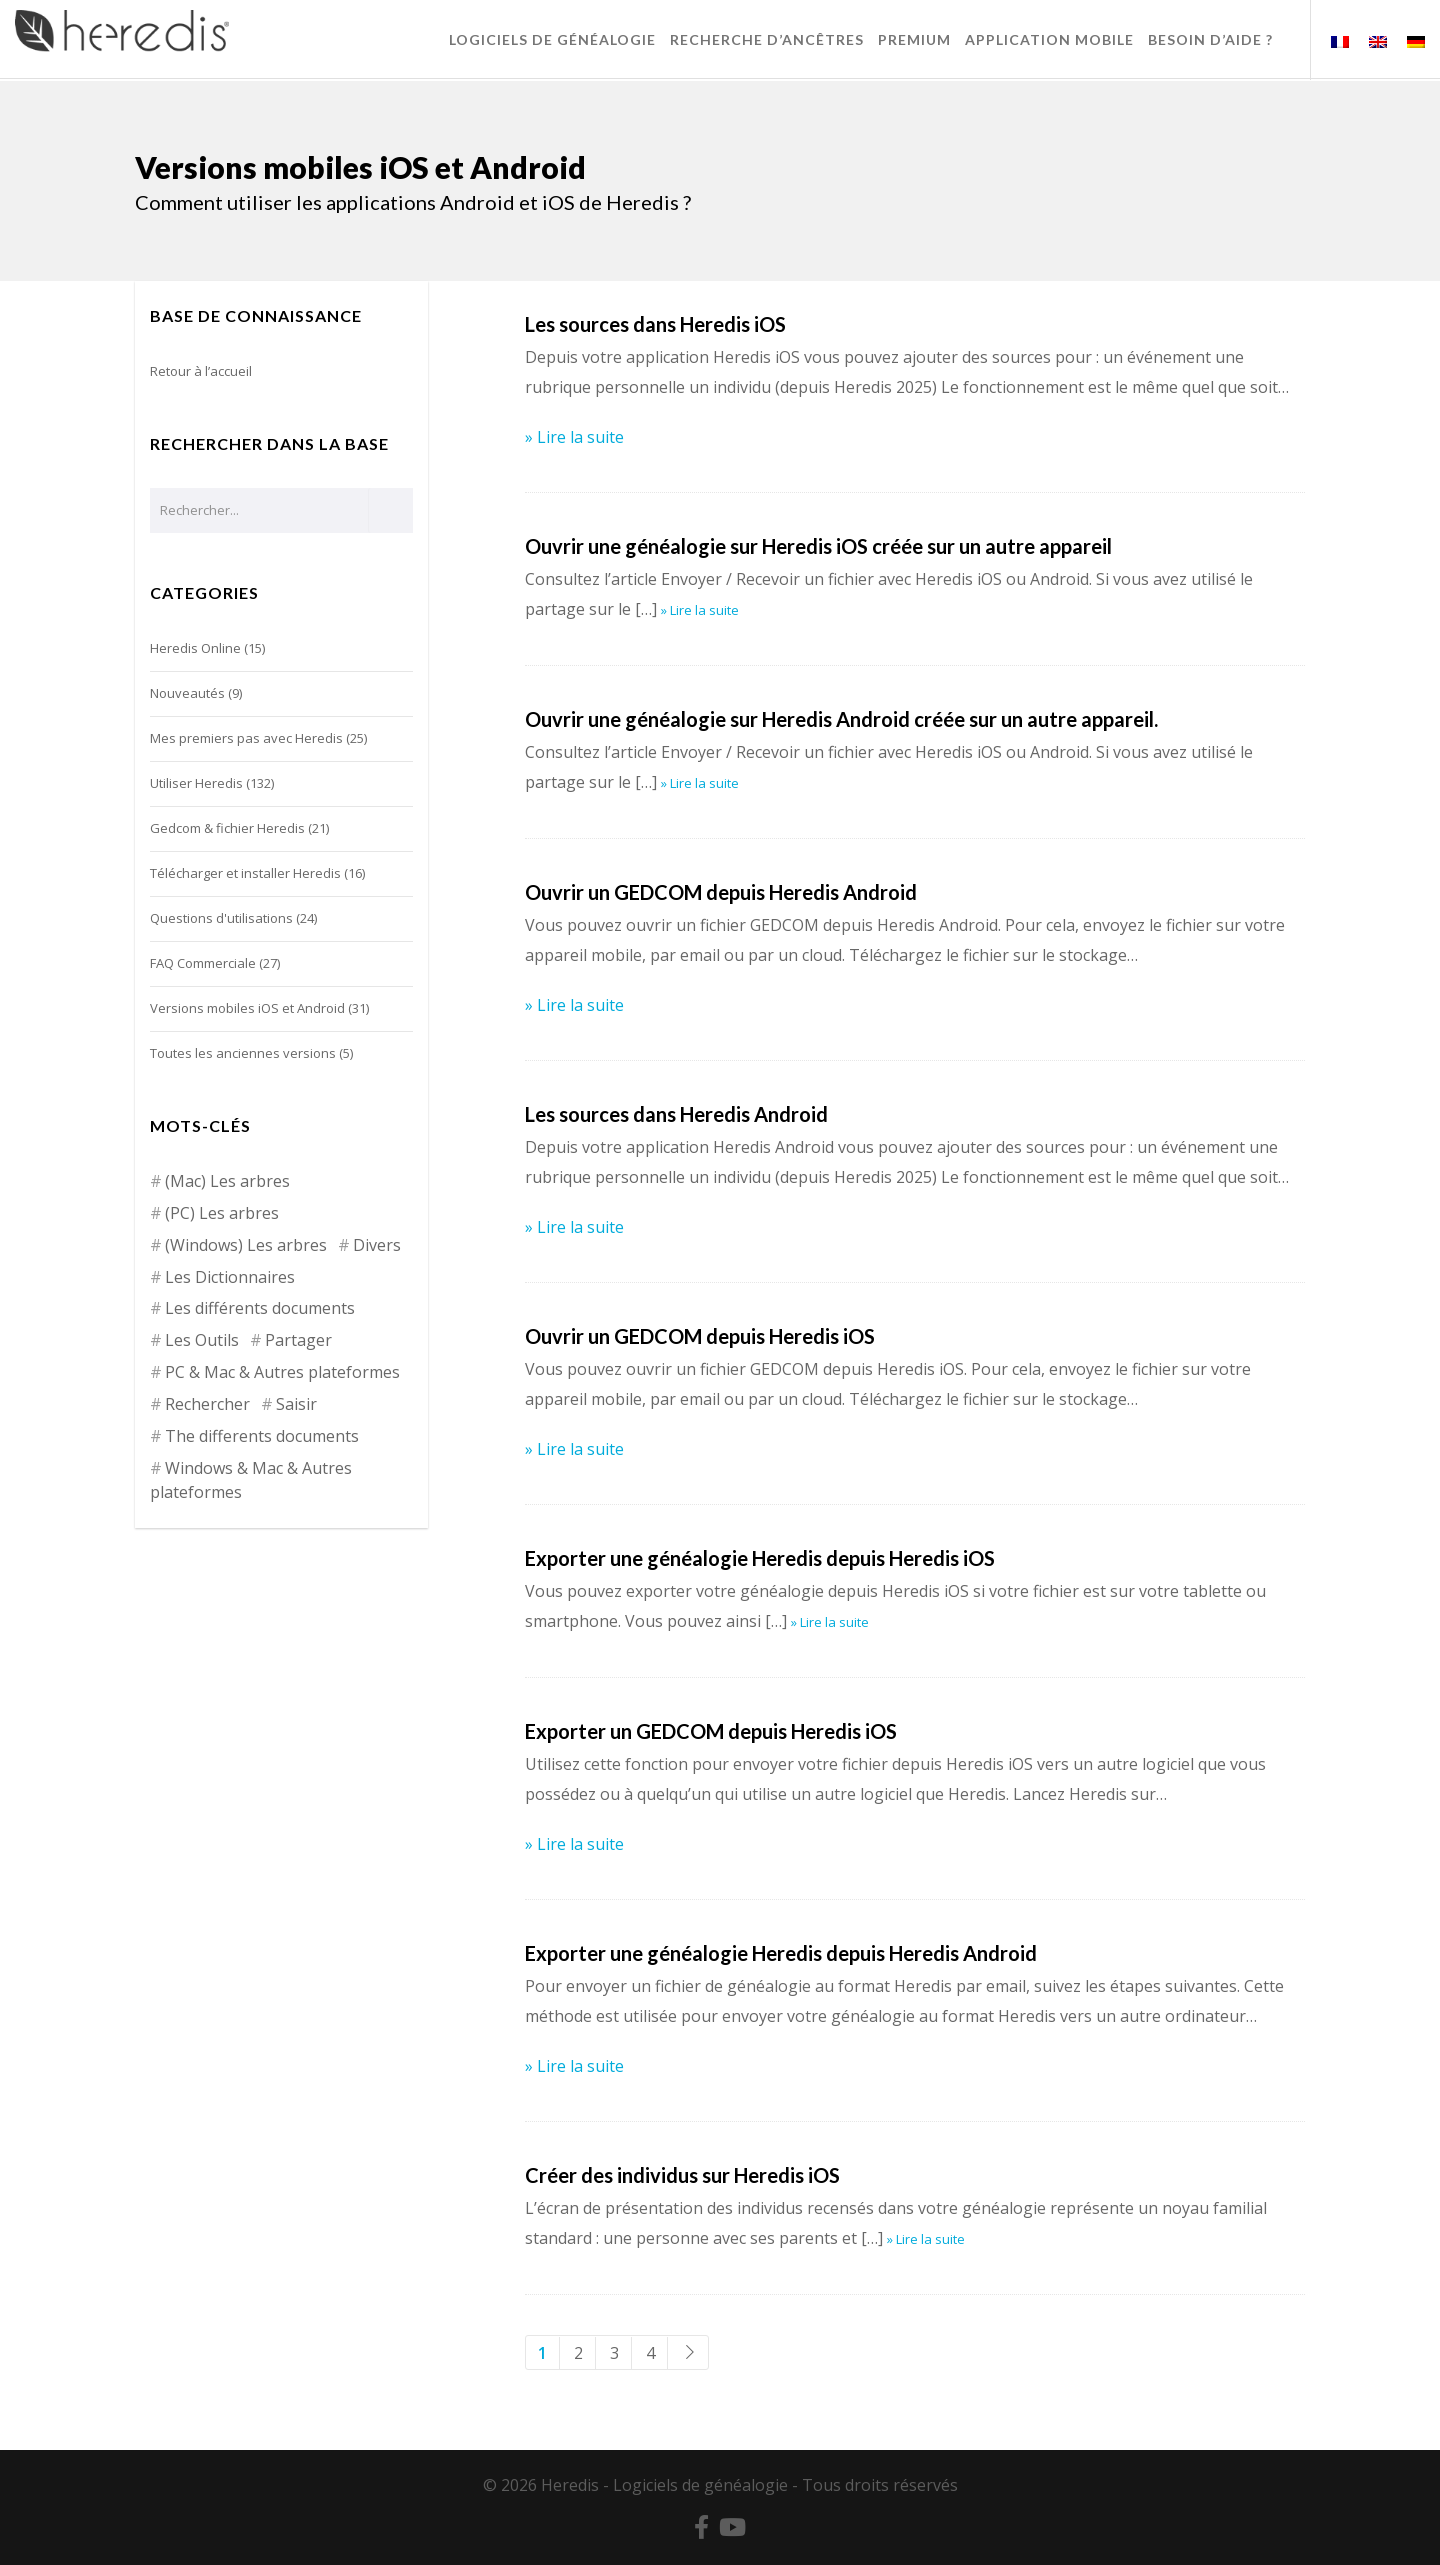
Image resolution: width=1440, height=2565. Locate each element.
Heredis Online (195, 648)
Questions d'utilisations (221, 918)
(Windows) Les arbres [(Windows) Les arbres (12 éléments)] (246, 1245)
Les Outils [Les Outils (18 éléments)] (202, 1340)
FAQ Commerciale (203, 963)
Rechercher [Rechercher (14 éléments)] (207, 1404)
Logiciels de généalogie (700, 2485)
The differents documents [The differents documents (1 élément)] (262, 1436)
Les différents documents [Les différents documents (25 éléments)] (260, 1308)
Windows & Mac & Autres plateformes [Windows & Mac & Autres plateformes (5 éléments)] (251, 1480)
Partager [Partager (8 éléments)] (298, 1340)
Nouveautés (187, 693)
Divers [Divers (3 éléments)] (377, 1245)
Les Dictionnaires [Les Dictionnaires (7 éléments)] (230, 1277)
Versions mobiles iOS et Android (247, 1008)
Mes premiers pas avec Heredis (246, 738)
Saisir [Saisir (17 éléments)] (296, 1404)
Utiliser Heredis (196, 783)
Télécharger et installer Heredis (245, 873)
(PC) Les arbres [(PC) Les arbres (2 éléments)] (222, 1213)
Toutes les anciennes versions (243, 1053)
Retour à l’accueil (201, 371)
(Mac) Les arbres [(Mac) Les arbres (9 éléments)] (227, 1181)
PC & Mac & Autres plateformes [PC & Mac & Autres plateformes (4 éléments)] (282, 1372)
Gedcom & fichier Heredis (227, 828)
